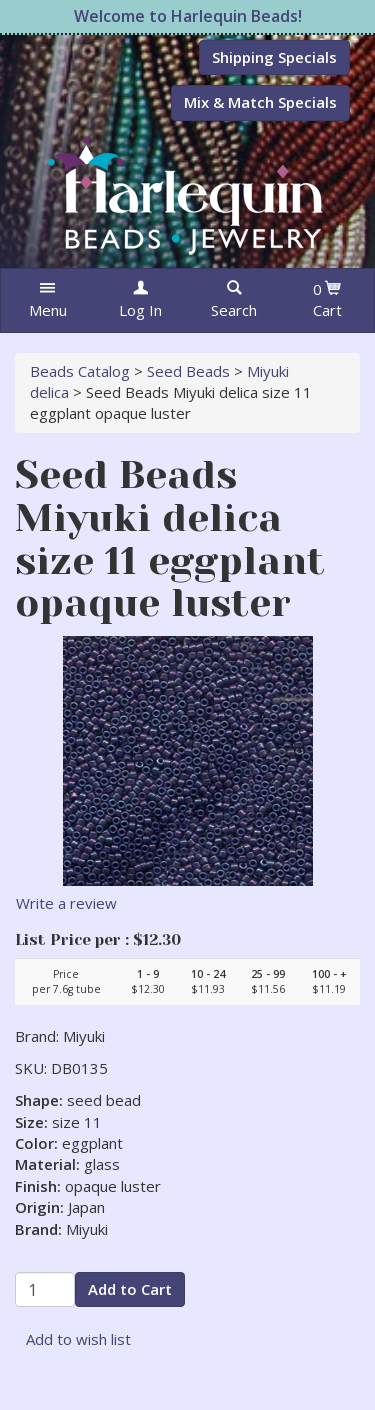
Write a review (66, 903)
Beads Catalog (80, 371)
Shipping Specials (274, 57)
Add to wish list (78, 1339)
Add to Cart (130, 1289)
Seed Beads (188, 371)
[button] (47, 300)
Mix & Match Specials (260, 102)
